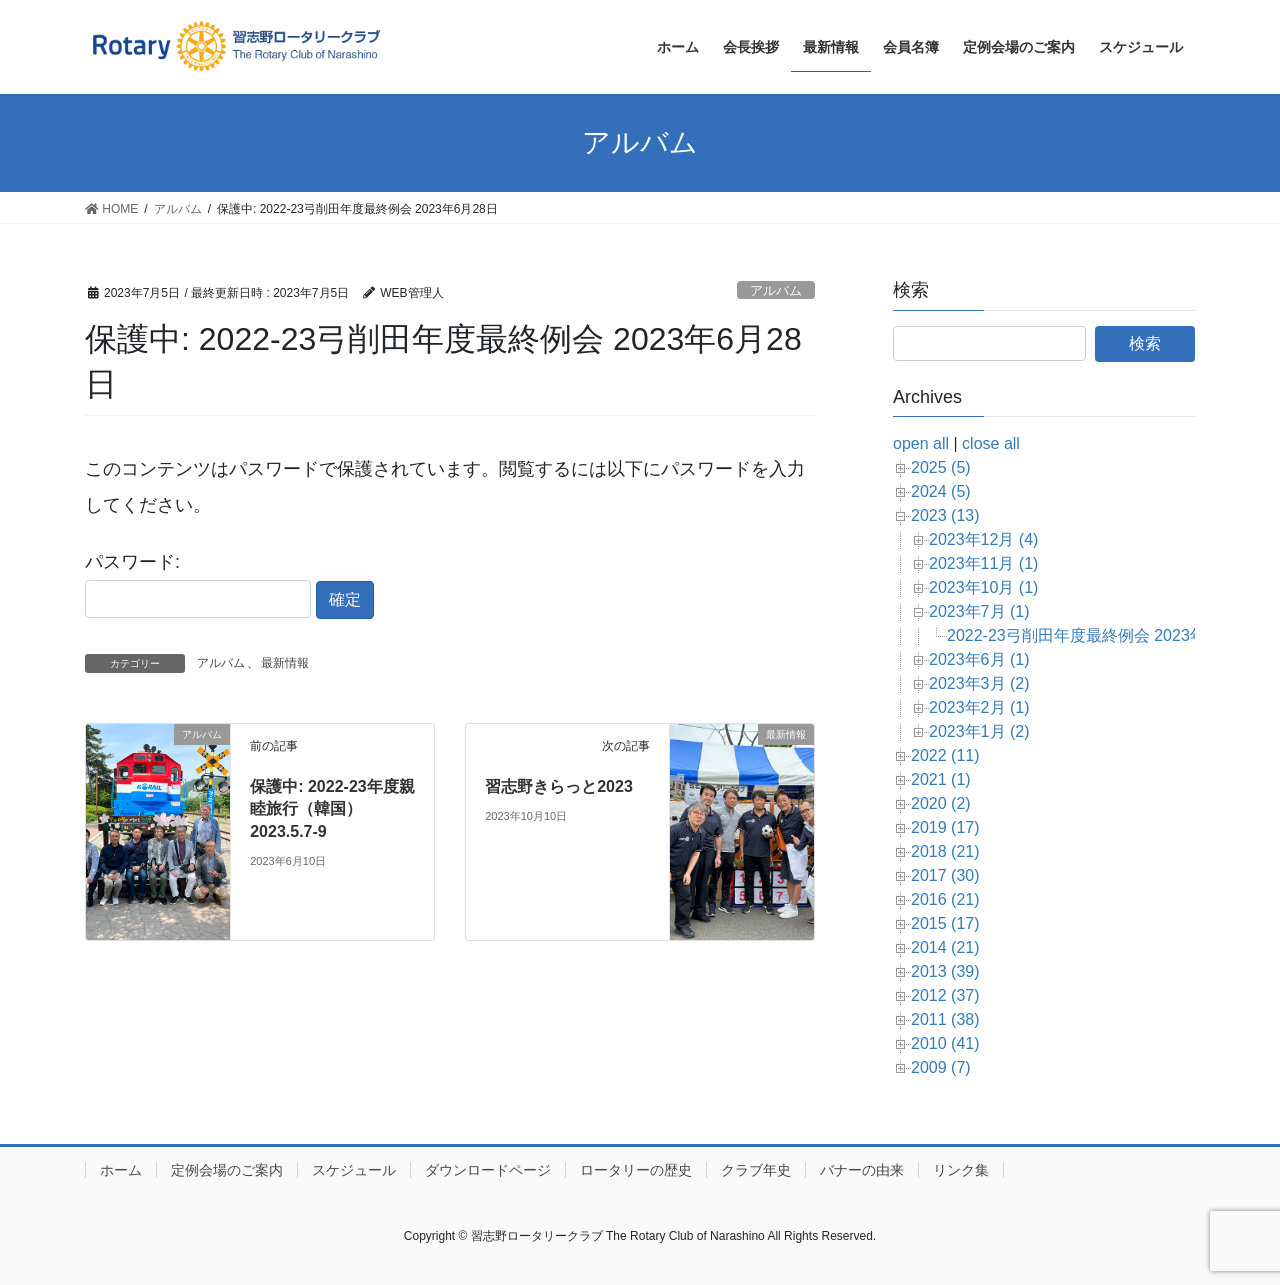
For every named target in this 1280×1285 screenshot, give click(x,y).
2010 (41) (945, 1043)
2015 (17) (945, 923)
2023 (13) (945, 515)
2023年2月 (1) (979, 707)
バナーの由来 (862, 1170)
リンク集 (961, 1170)
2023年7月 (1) (979, 611)
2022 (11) (945, 755)
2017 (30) (945, 875)
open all (921, 443)
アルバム (776, 290)
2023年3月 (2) (979, 683)
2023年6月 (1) (979, 659)
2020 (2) (941, 803)
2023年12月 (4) (983, 539)
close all (991, 443)
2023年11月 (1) (983, 563)
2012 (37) (945, 995)
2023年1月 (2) (979, 731)
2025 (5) (941, 467)
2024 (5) (941, 491)
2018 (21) (945, 851)
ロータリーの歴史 (636, 1170)
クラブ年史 (756, 1170)
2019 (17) (945, 827)
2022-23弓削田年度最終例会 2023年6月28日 (1105, 635)
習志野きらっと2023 (559, 786)
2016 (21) (945, 899)
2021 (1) (941, 779)
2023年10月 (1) (983, 587)
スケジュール (354, 1170)
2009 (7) (941, 1067)
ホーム (121, 1170)
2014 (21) (945, 947)
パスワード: (198, 585)
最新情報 (285, 663)
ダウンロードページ (488, 1170)
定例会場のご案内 (227, 1170)
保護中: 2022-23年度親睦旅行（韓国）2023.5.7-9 (332, 809)
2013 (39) (945, 971)
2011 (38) (945, 1019)
